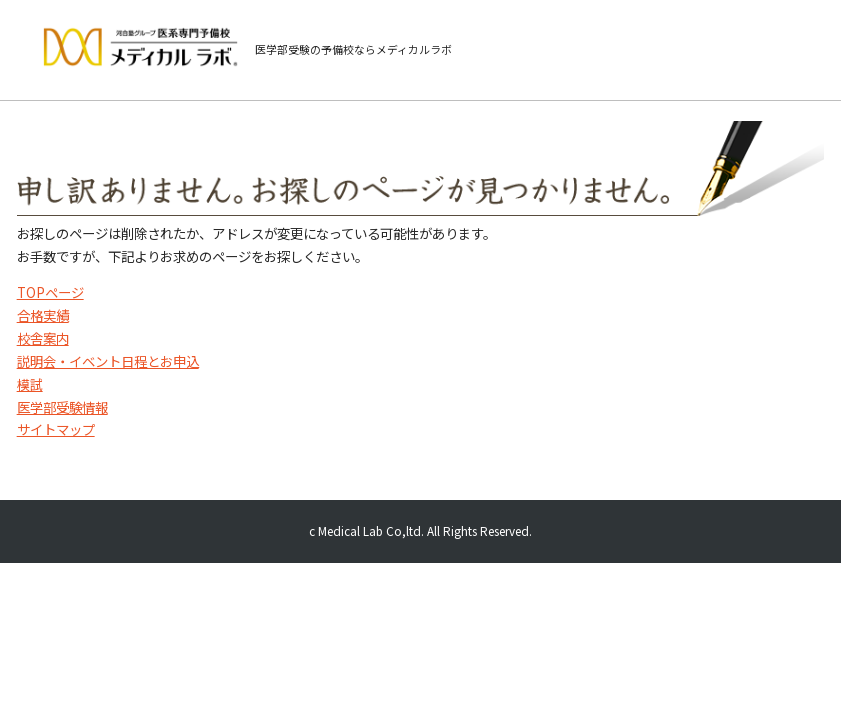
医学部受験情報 (62, 407)
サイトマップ (56, 429)
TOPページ (50, 292)
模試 (30, 384)
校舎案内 (43, 338)
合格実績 (43, 315)
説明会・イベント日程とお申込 (108, 361)
